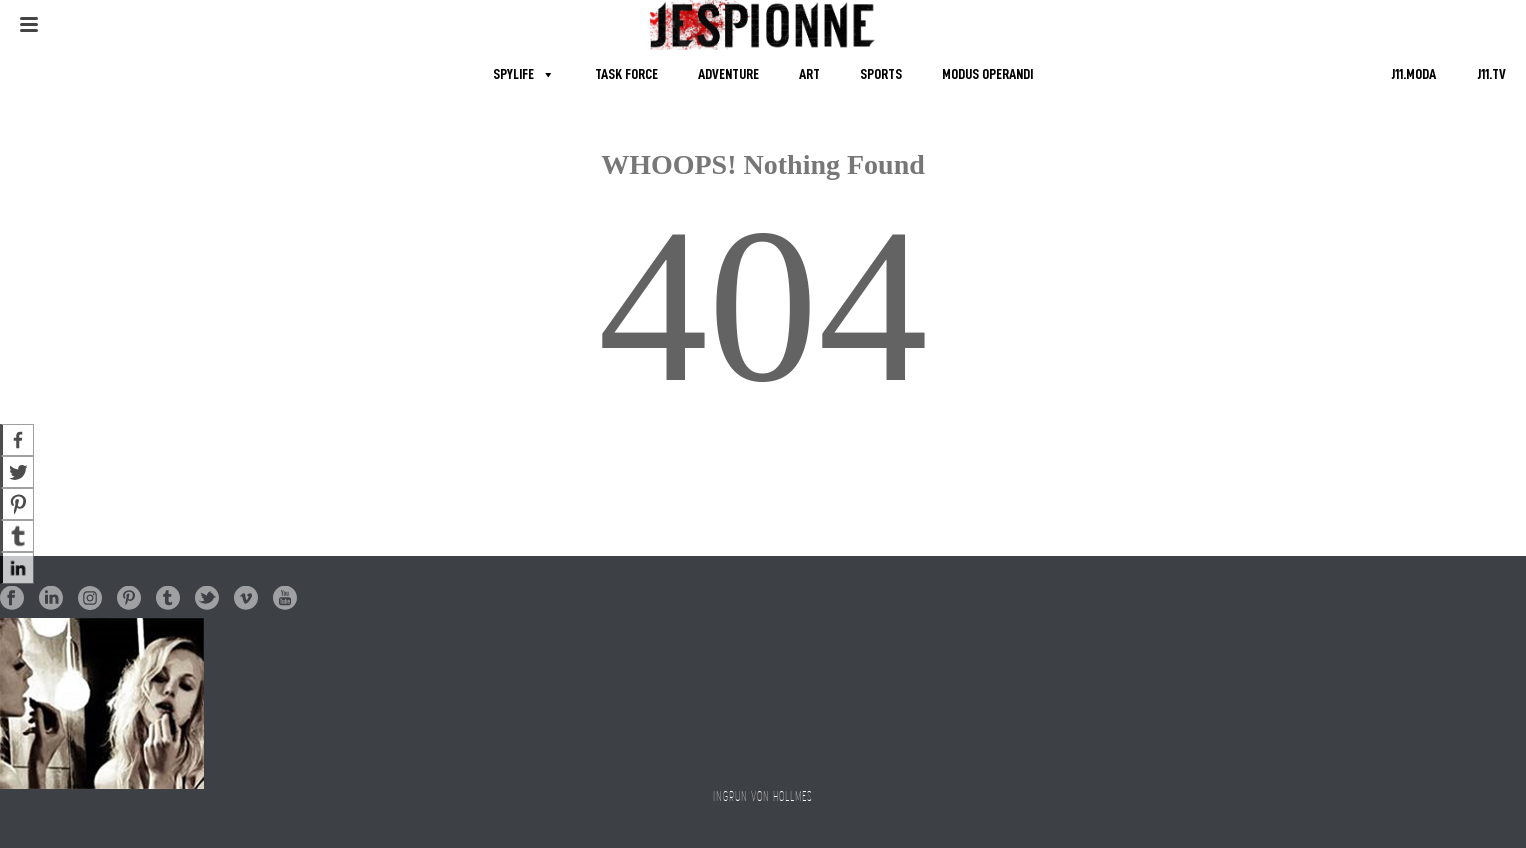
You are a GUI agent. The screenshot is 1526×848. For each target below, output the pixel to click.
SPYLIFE (513, 74)
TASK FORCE (626, 74)
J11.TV (1491, 74)
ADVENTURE (728, 74)
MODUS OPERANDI (987, 74)
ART (809, 74)
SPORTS (881, 74)
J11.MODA (1413, 74)
